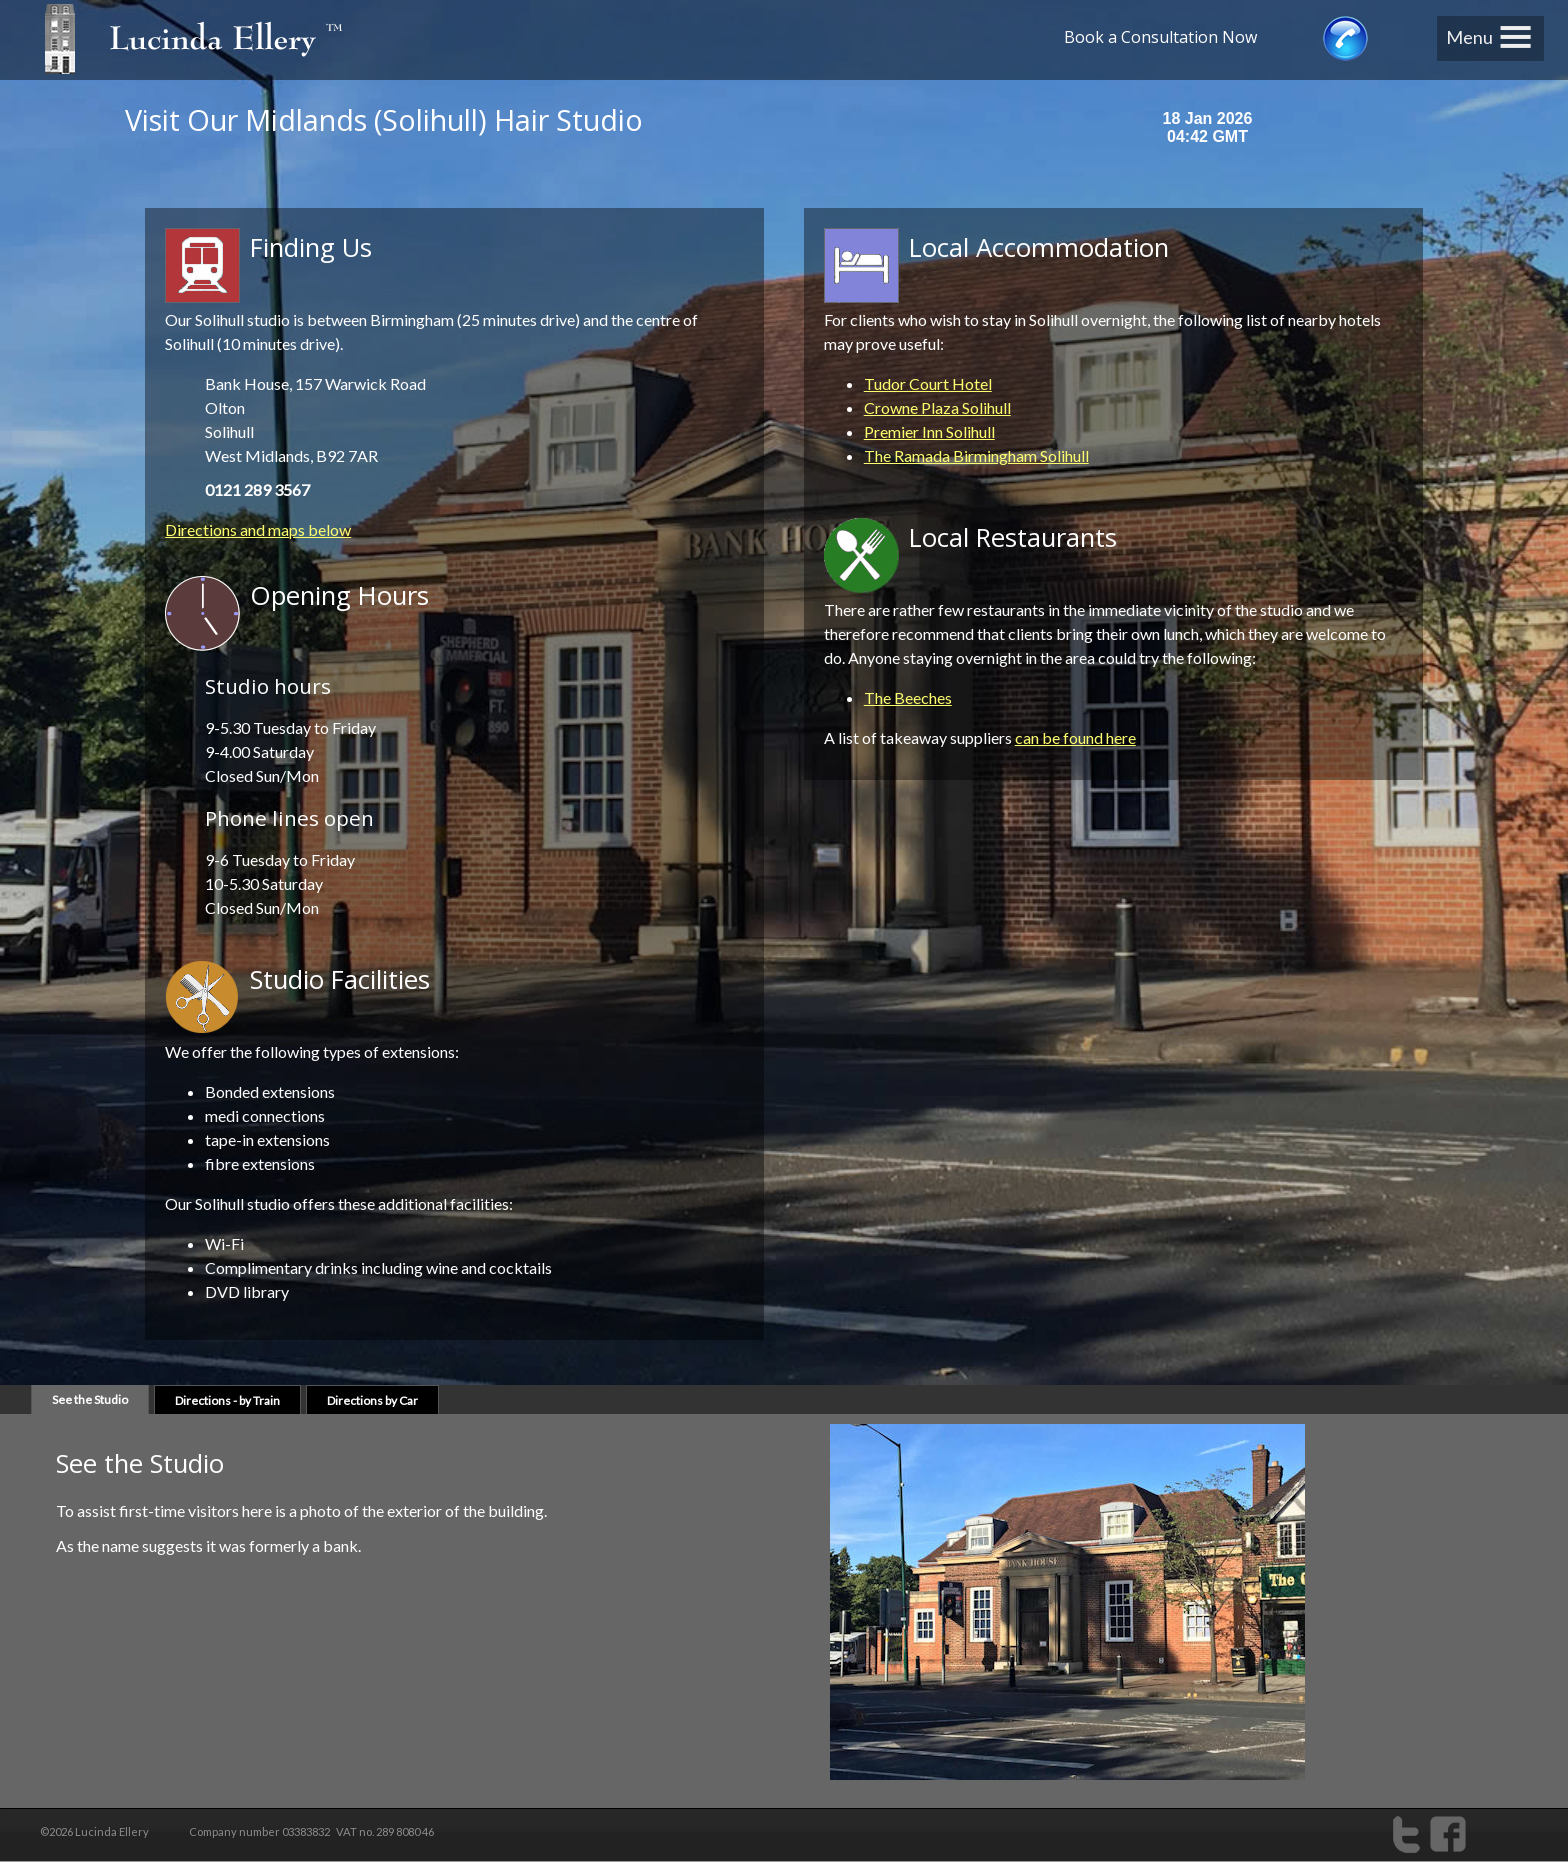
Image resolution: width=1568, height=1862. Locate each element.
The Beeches (908, 697)
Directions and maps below (258, 529)
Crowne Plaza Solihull (937, 407)
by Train (227, 1400)
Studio (90, 1399)
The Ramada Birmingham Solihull (976, 455)
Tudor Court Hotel (928, 383)
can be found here (1075, 737)
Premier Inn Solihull (929, 431)
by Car (372, 1400)
